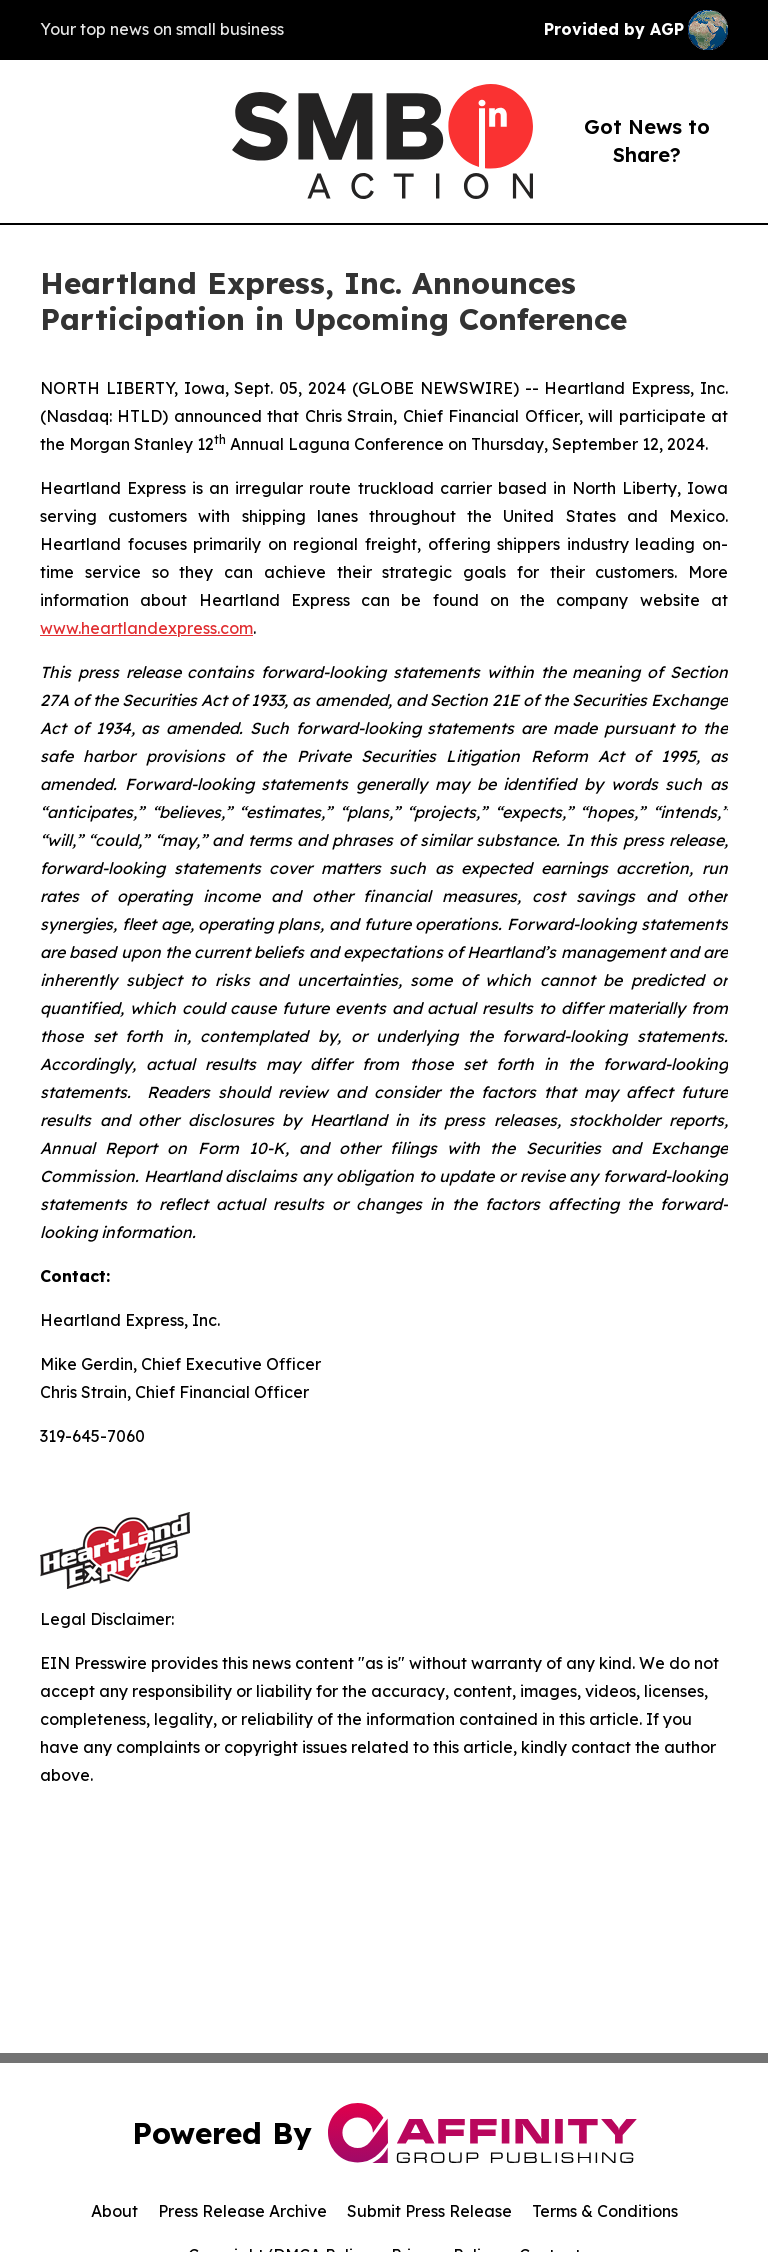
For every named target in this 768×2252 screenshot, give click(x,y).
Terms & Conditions (605, 2211)
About (114, 2211)
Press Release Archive (242, 2211)
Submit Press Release (429, 2211)
